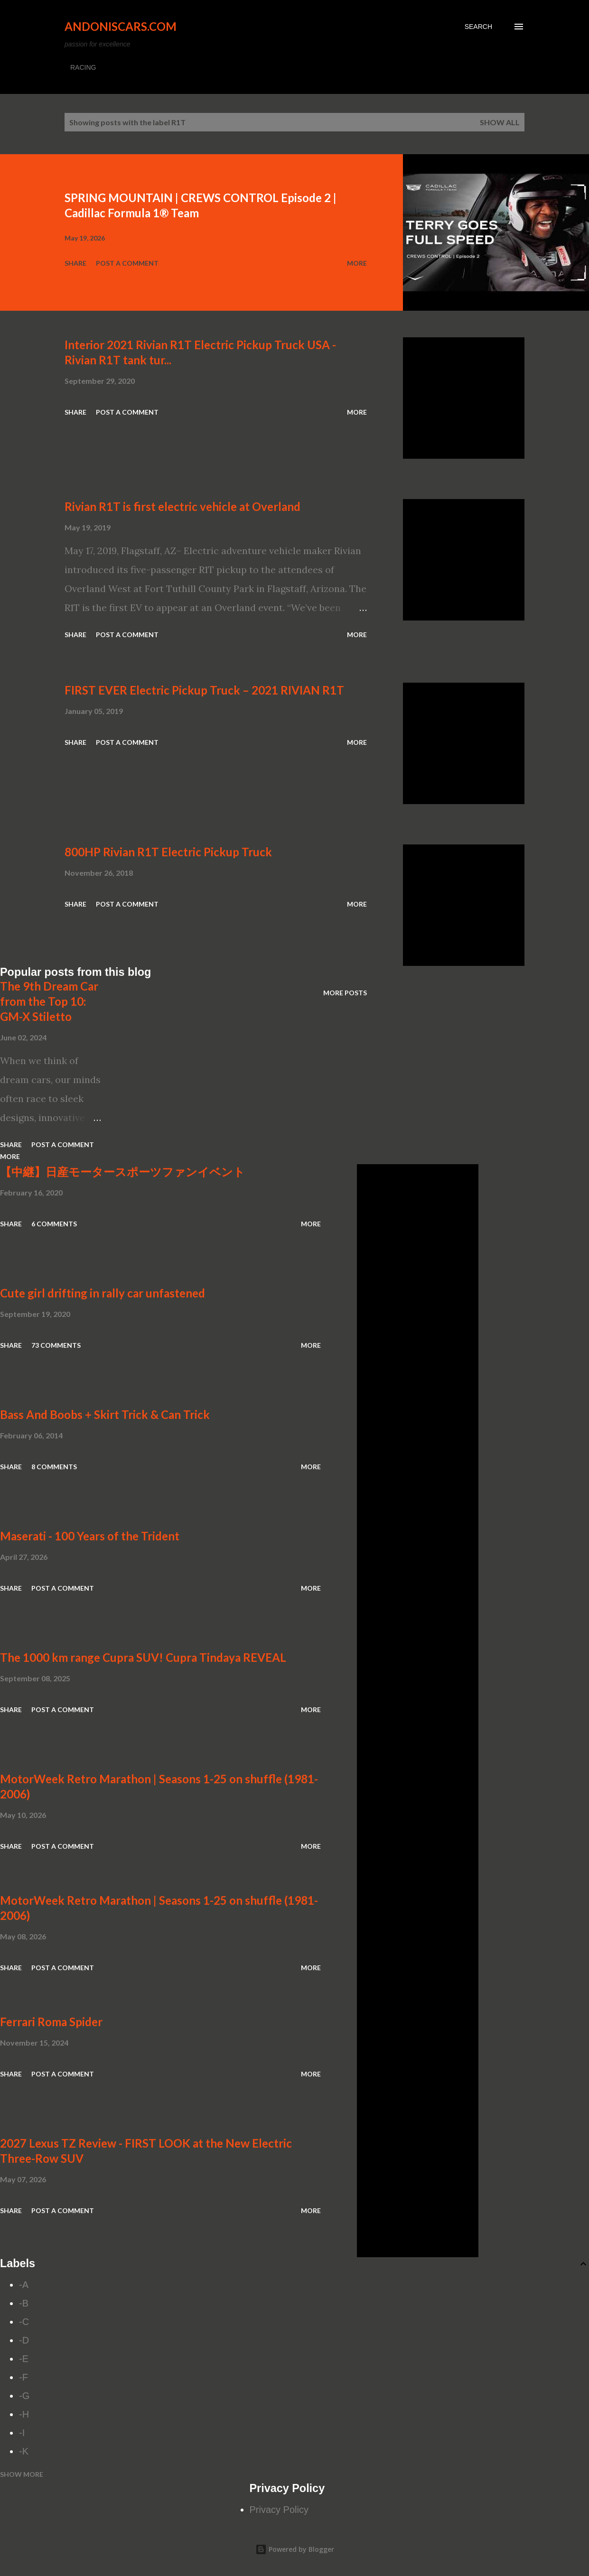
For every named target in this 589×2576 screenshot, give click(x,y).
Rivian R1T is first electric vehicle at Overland (182, 506)
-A (23, 2284)
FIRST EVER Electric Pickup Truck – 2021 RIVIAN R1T (204, 690)
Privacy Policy (279, 2509)
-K (23, 2451)
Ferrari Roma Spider (51, 2022)
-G (24, 2396)
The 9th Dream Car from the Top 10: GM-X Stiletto (49, 1001)
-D (24, 2340)
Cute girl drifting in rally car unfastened (102, 1293)
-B (23, 2303)
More (357, 263)
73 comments (56, 1345)
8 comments (54, 1467)
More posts (345, 993)
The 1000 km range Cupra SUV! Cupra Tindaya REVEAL (143, 1657)
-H (24, 2414)
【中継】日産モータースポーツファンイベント (122, 1171)
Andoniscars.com (121, 26)
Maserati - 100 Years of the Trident (89, 1536)
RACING (83, 67)
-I (22, 2433)
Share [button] (75, 263)
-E (23, 2359)
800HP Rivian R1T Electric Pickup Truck (168, 852)
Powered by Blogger (294, 2549)
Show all (500, 122)
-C (24, 2322)
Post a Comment (127, 263)
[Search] (478, 26)
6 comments (54, 1224)
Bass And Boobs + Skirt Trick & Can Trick (105, 1414)
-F (23, 2377)
